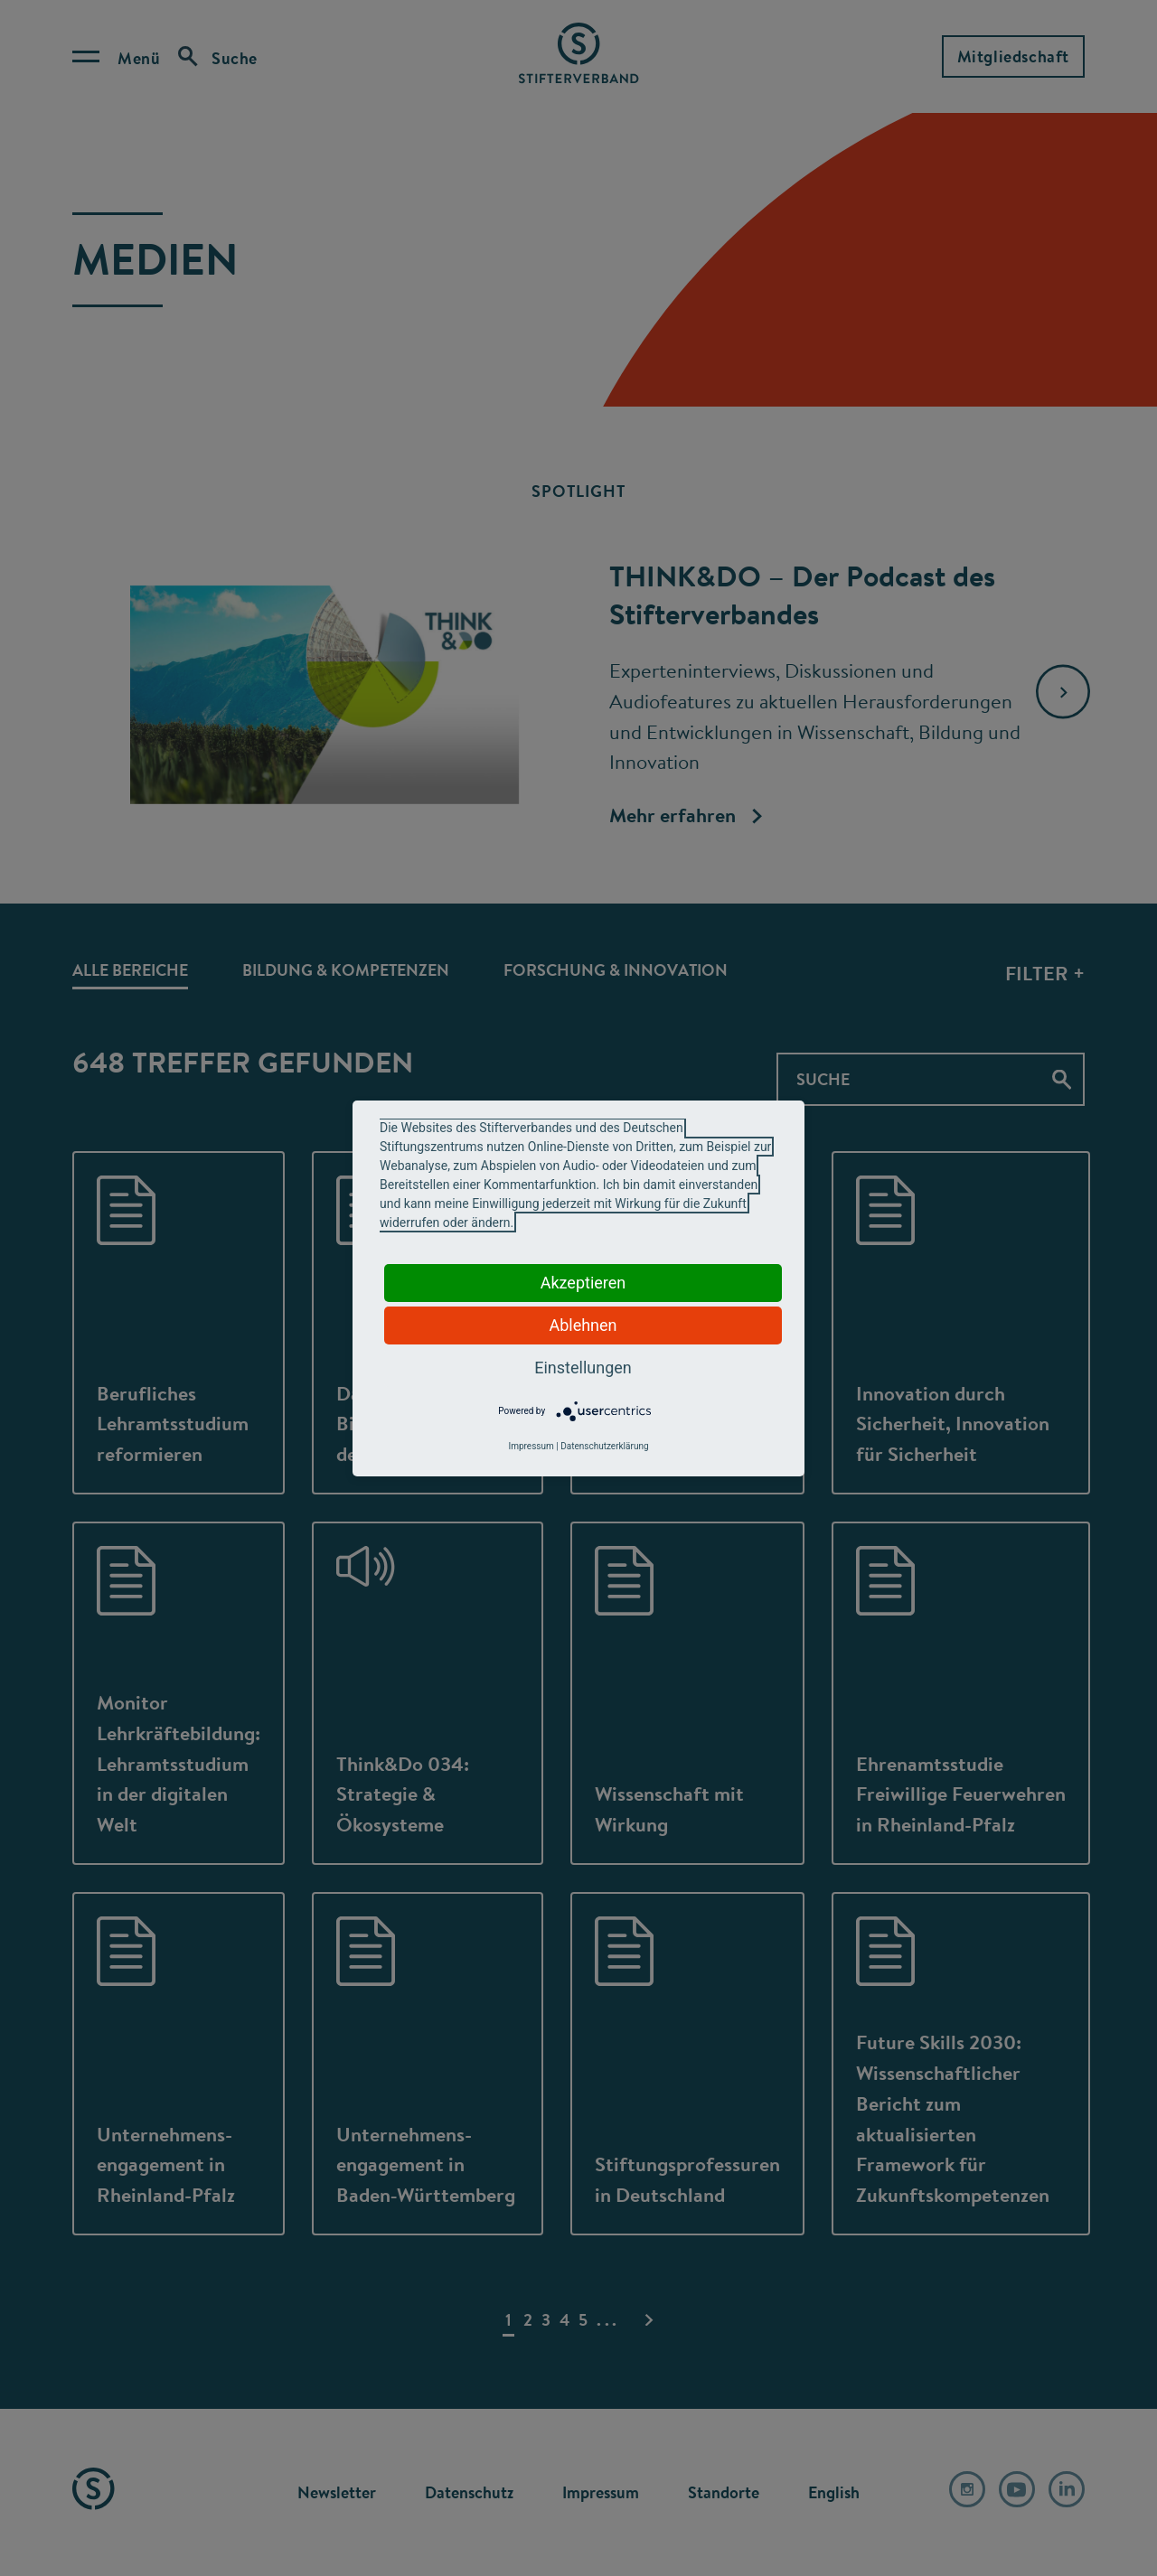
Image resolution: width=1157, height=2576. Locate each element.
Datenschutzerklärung (604, 1446)
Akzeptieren (583, 1282)
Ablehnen (582, 1325)
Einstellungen (582, 1367)
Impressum (530, 1446)
